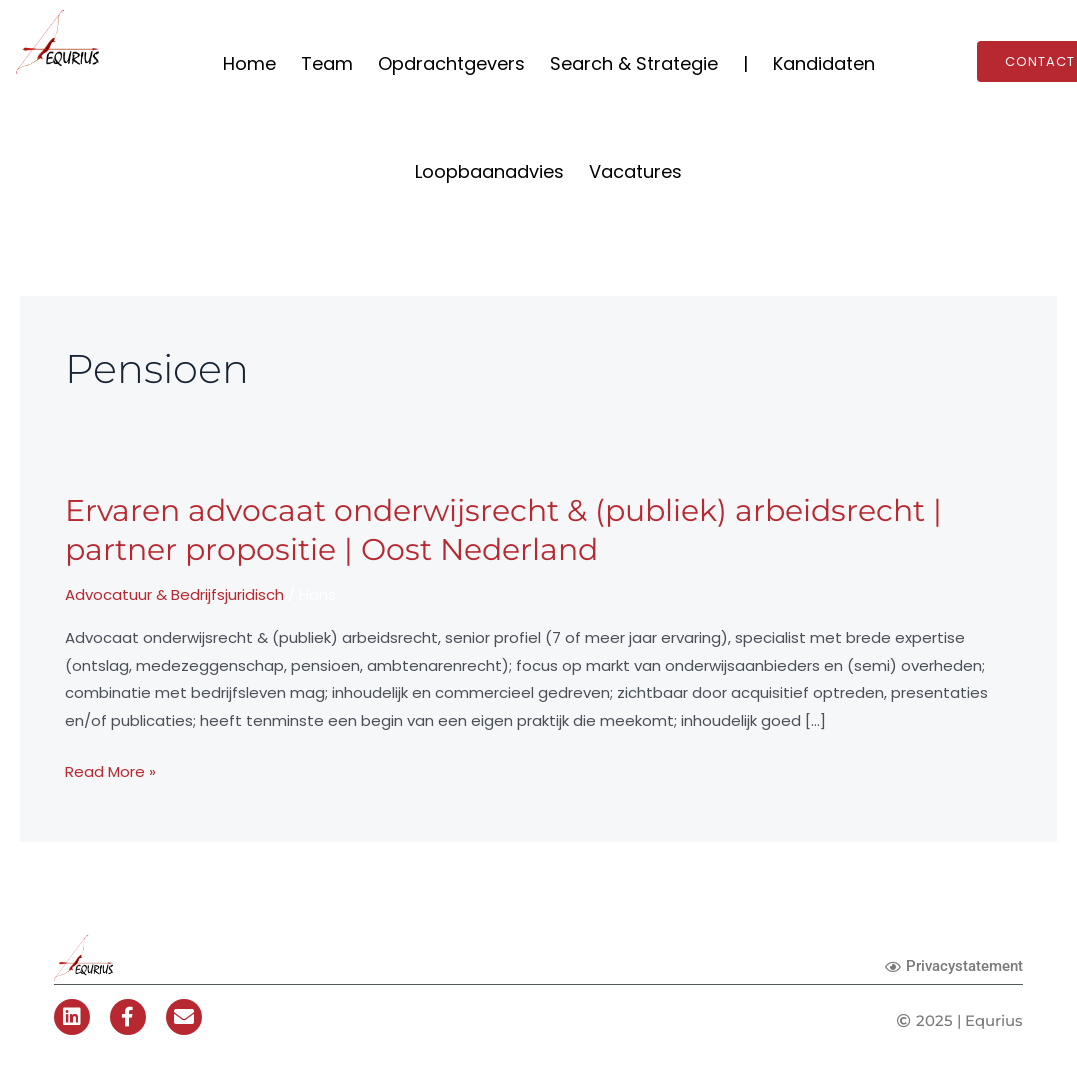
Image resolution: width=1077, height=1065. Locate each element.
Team (327, 63)
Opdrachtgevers (451, 63)
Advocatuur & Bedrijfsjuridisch (174, 594)
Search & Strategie (634, 63)
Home (249, 63)
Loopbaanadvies (489, 171)
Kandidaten (824, 63)
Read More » (110, 772)
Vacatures (635, 171)
